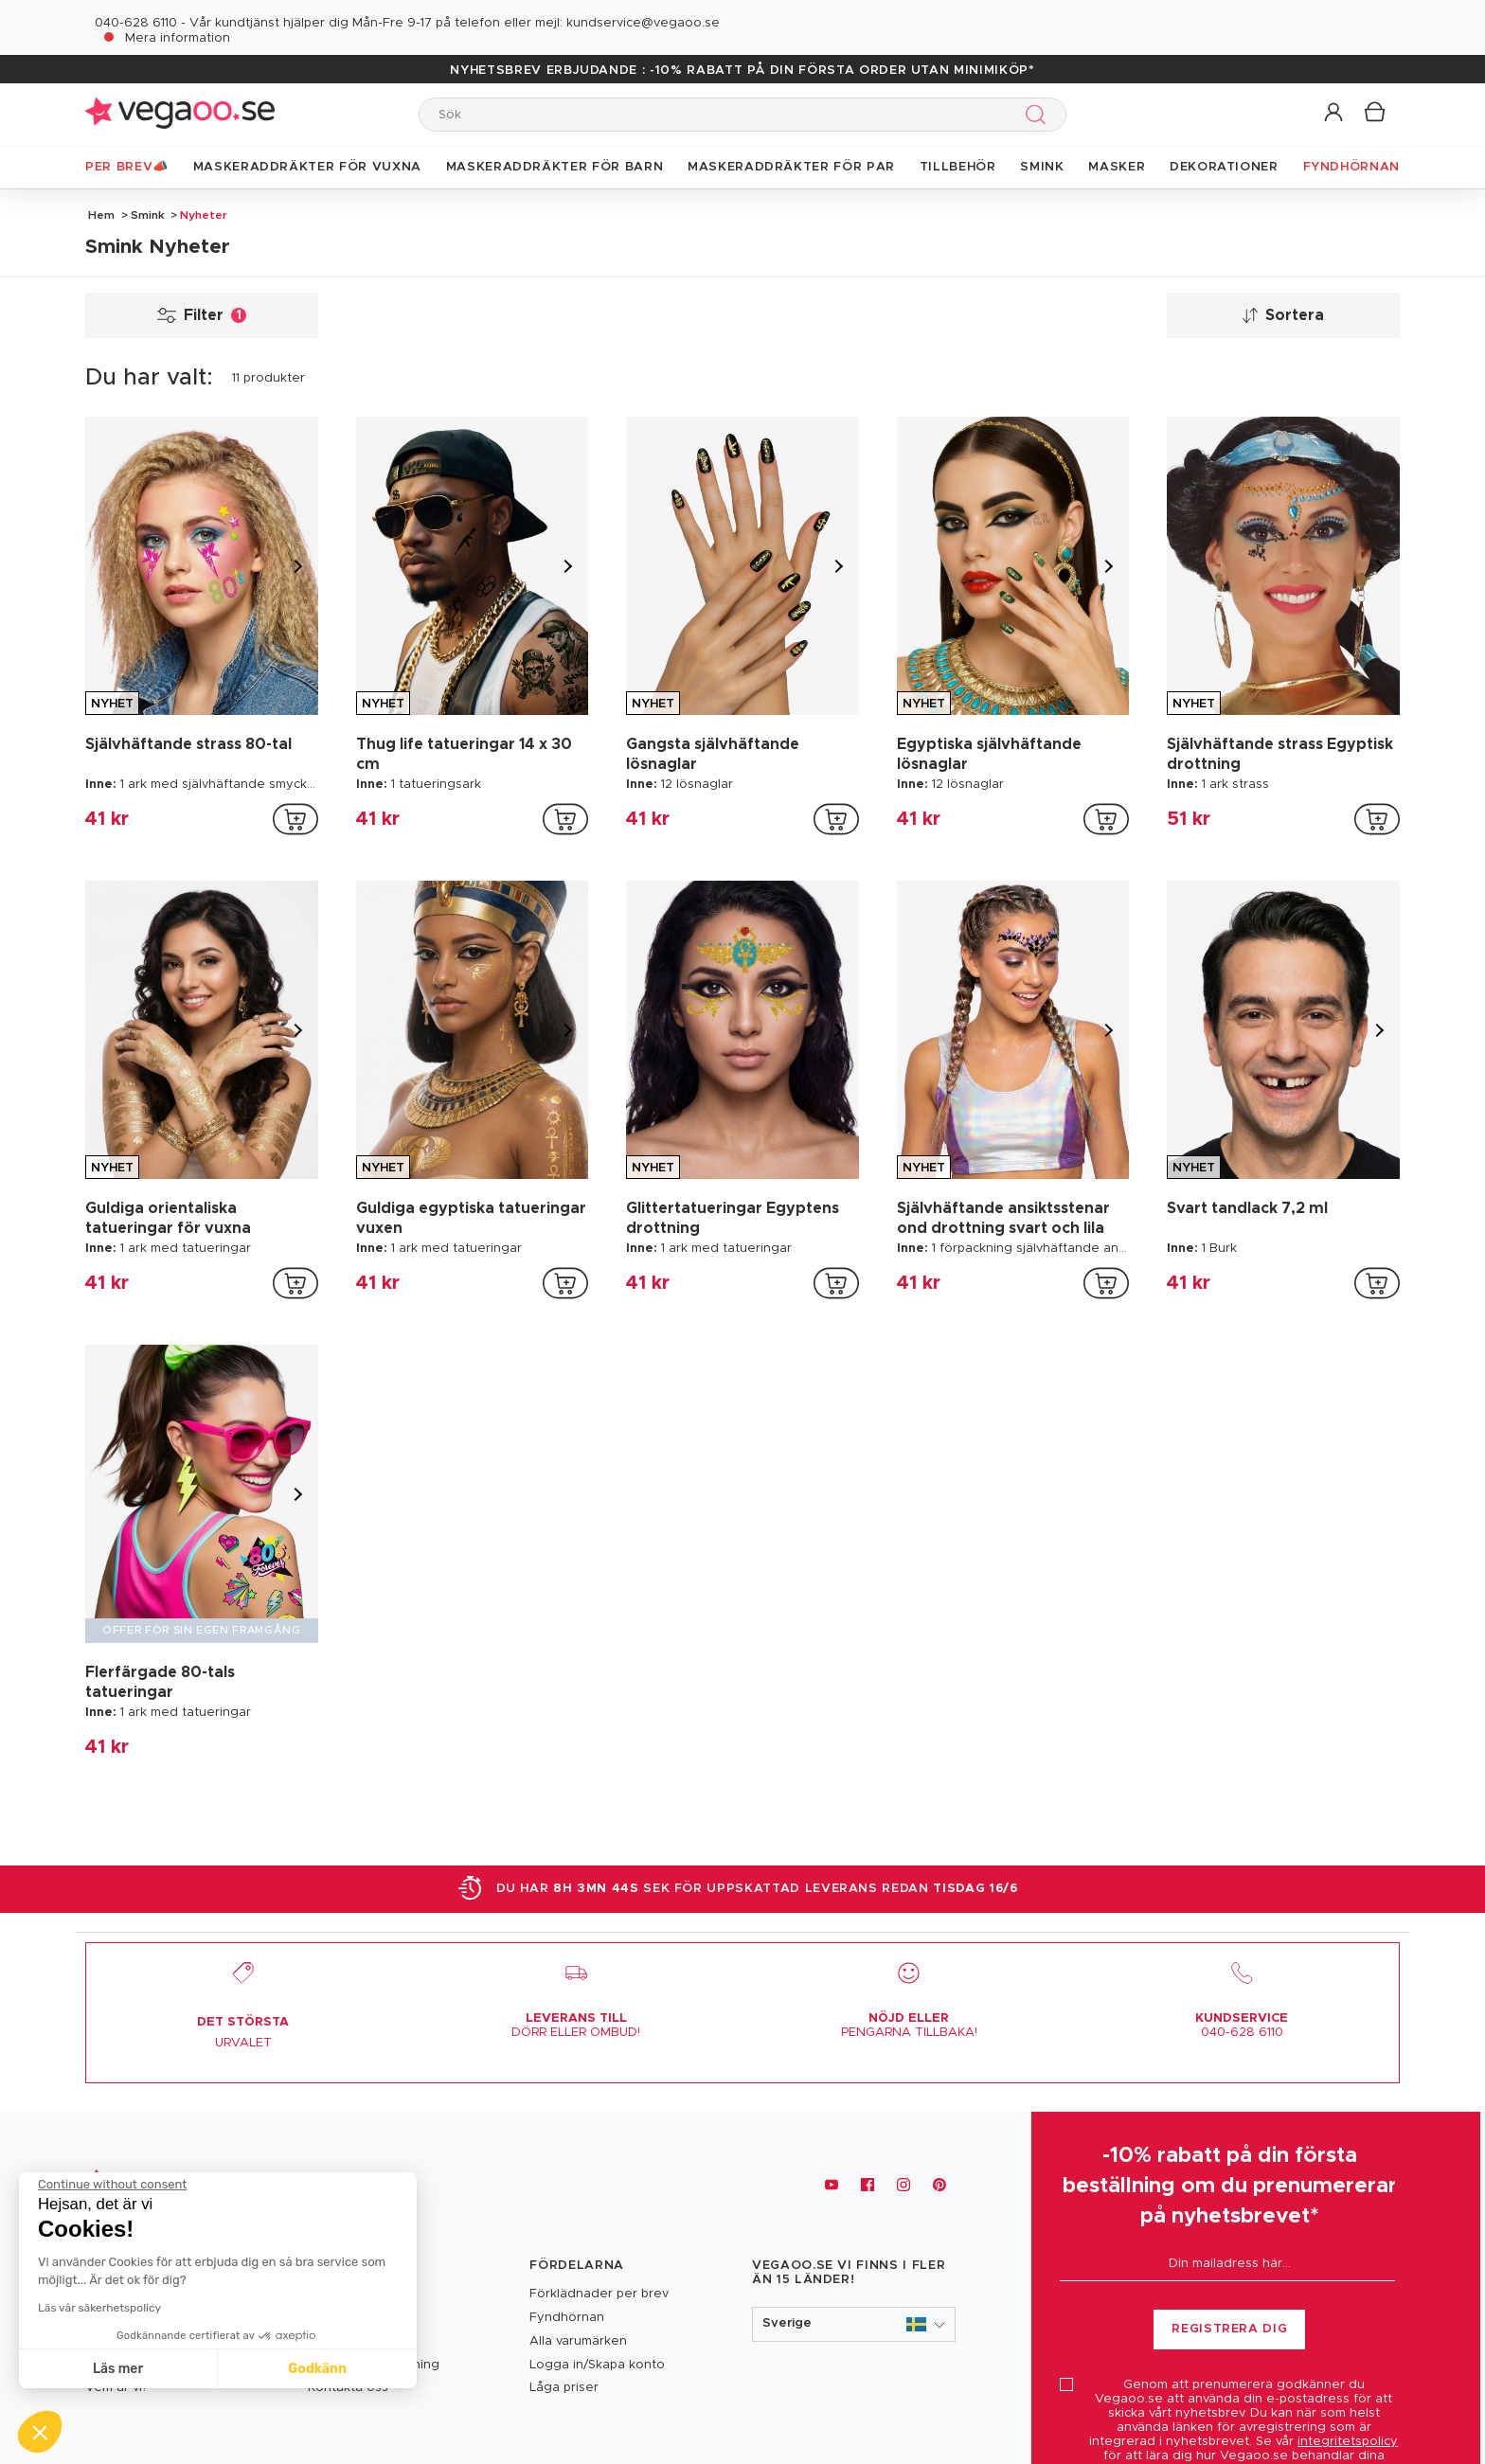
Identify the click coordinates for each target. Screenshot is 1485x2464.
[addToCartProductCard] (295, 819)
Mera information (177, 38)
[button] (1335, 113)
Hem (101, 215)
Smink (148, 215)
